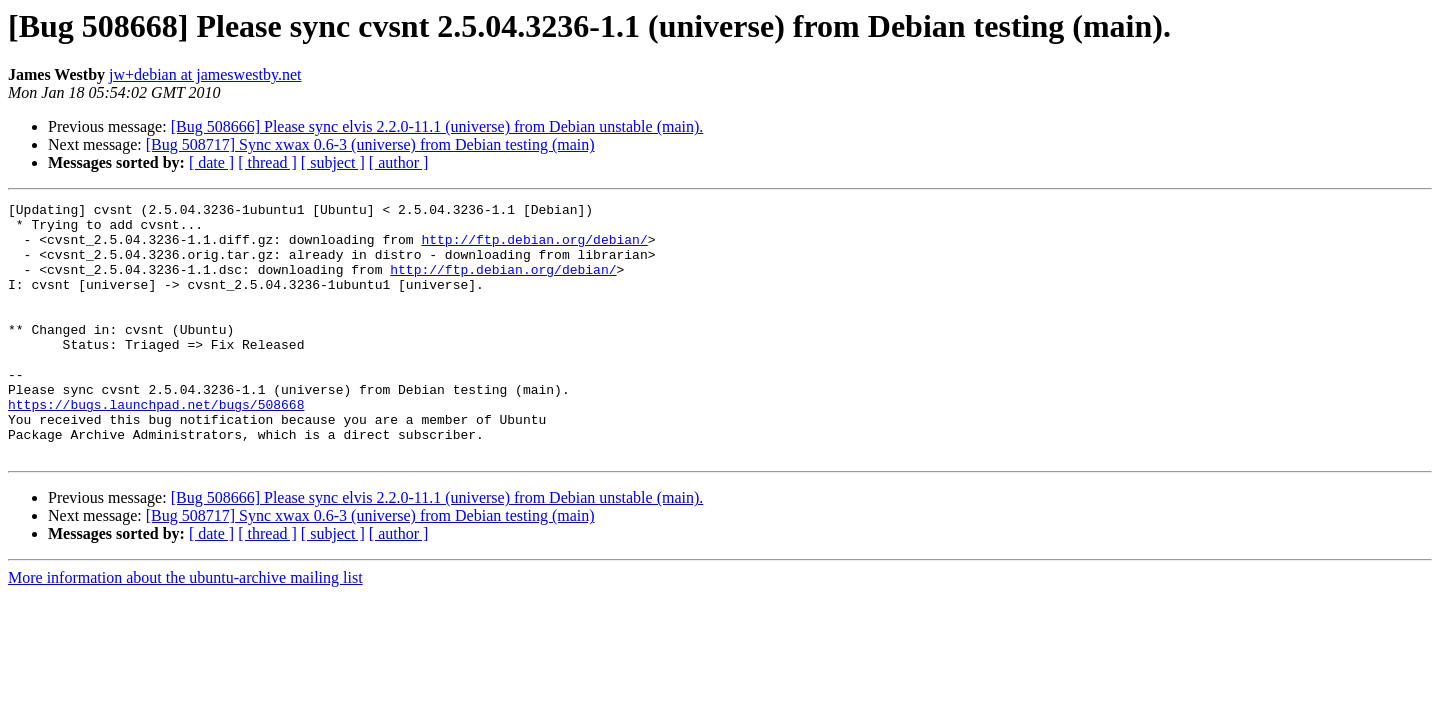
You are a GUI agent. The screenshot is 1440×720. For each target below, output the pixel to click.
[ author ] (399, 162)
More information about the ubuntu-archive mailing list (185, 628)
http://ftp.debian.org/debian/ (534, 248)
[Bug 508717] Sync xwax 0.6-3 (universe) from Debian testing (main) (370, 144)
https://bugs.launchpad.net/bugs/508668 (156, 446)
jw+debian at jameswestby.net (205, 74)
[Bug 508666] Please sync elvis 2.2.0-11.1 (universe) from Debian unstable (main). (437, 126)
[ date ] (211, 162)
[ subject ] (333, 162)
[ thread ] (267, 162)
